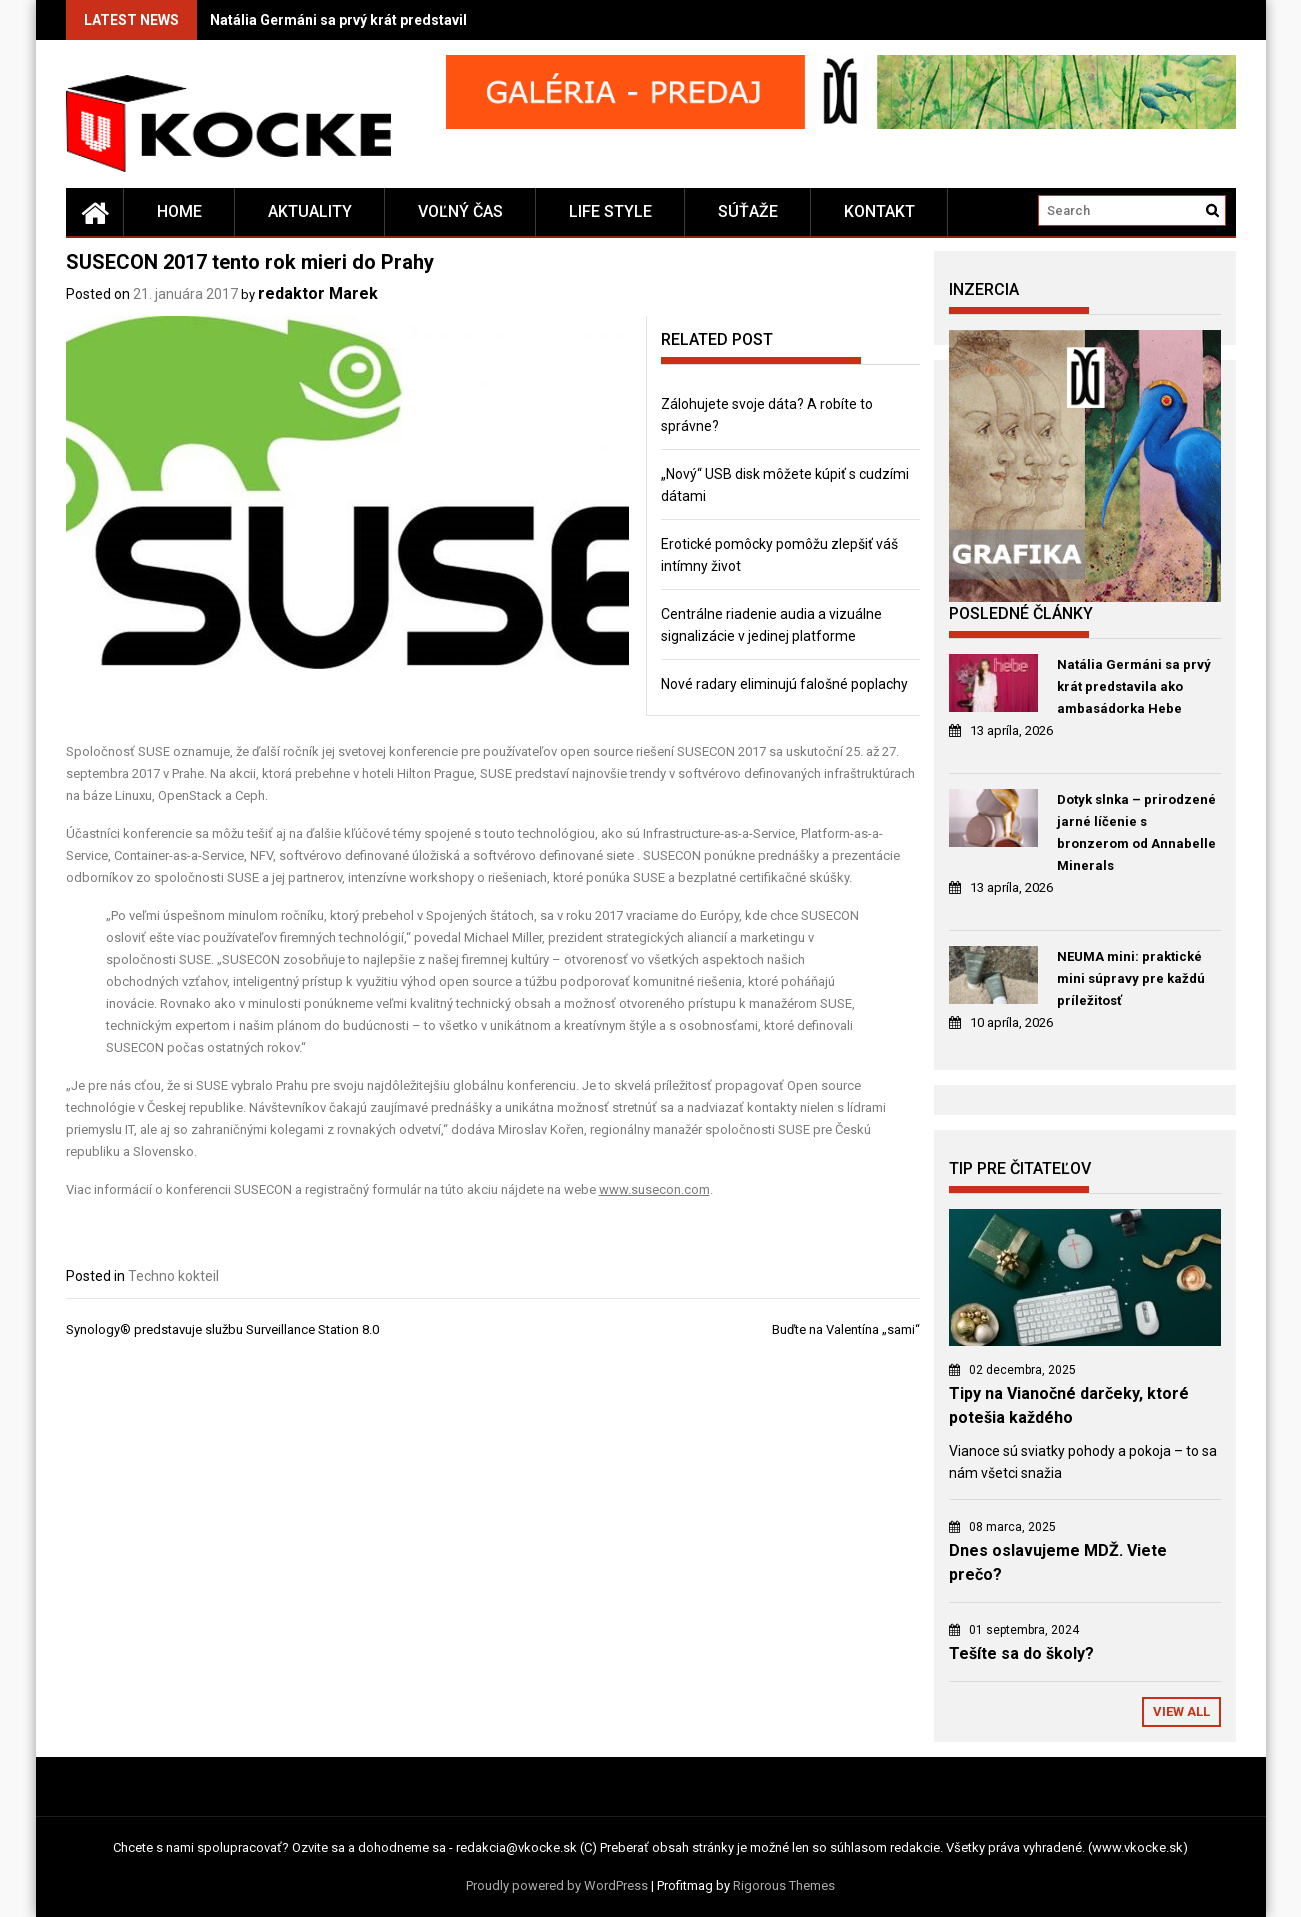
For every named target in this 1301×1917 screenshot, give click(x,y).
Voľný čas (460, 211)
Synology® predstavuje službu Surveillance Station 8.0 (222, 1329)
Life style (610, 211)
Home (179, 211)
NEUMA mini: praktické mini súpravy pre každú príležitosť (1131, 978)
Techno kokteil (173, 1276)
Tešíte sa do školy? (1021, 1653)
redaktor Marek (318, 293)
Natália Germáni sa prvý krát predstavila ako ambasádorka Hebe (423, 20)
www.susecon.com (654, 1189)
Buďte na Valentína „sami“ (846, 1329)
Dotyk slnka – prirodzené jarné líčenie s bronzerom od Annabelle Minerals (1136, 832)
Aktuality (310, 211)
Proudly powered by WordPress (557, 1885)
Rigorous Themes (784, 1885)
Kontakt (879, 211)
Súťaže (748, 211)
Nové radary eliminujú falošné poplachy (784, 684)
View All (1181, 1711)
